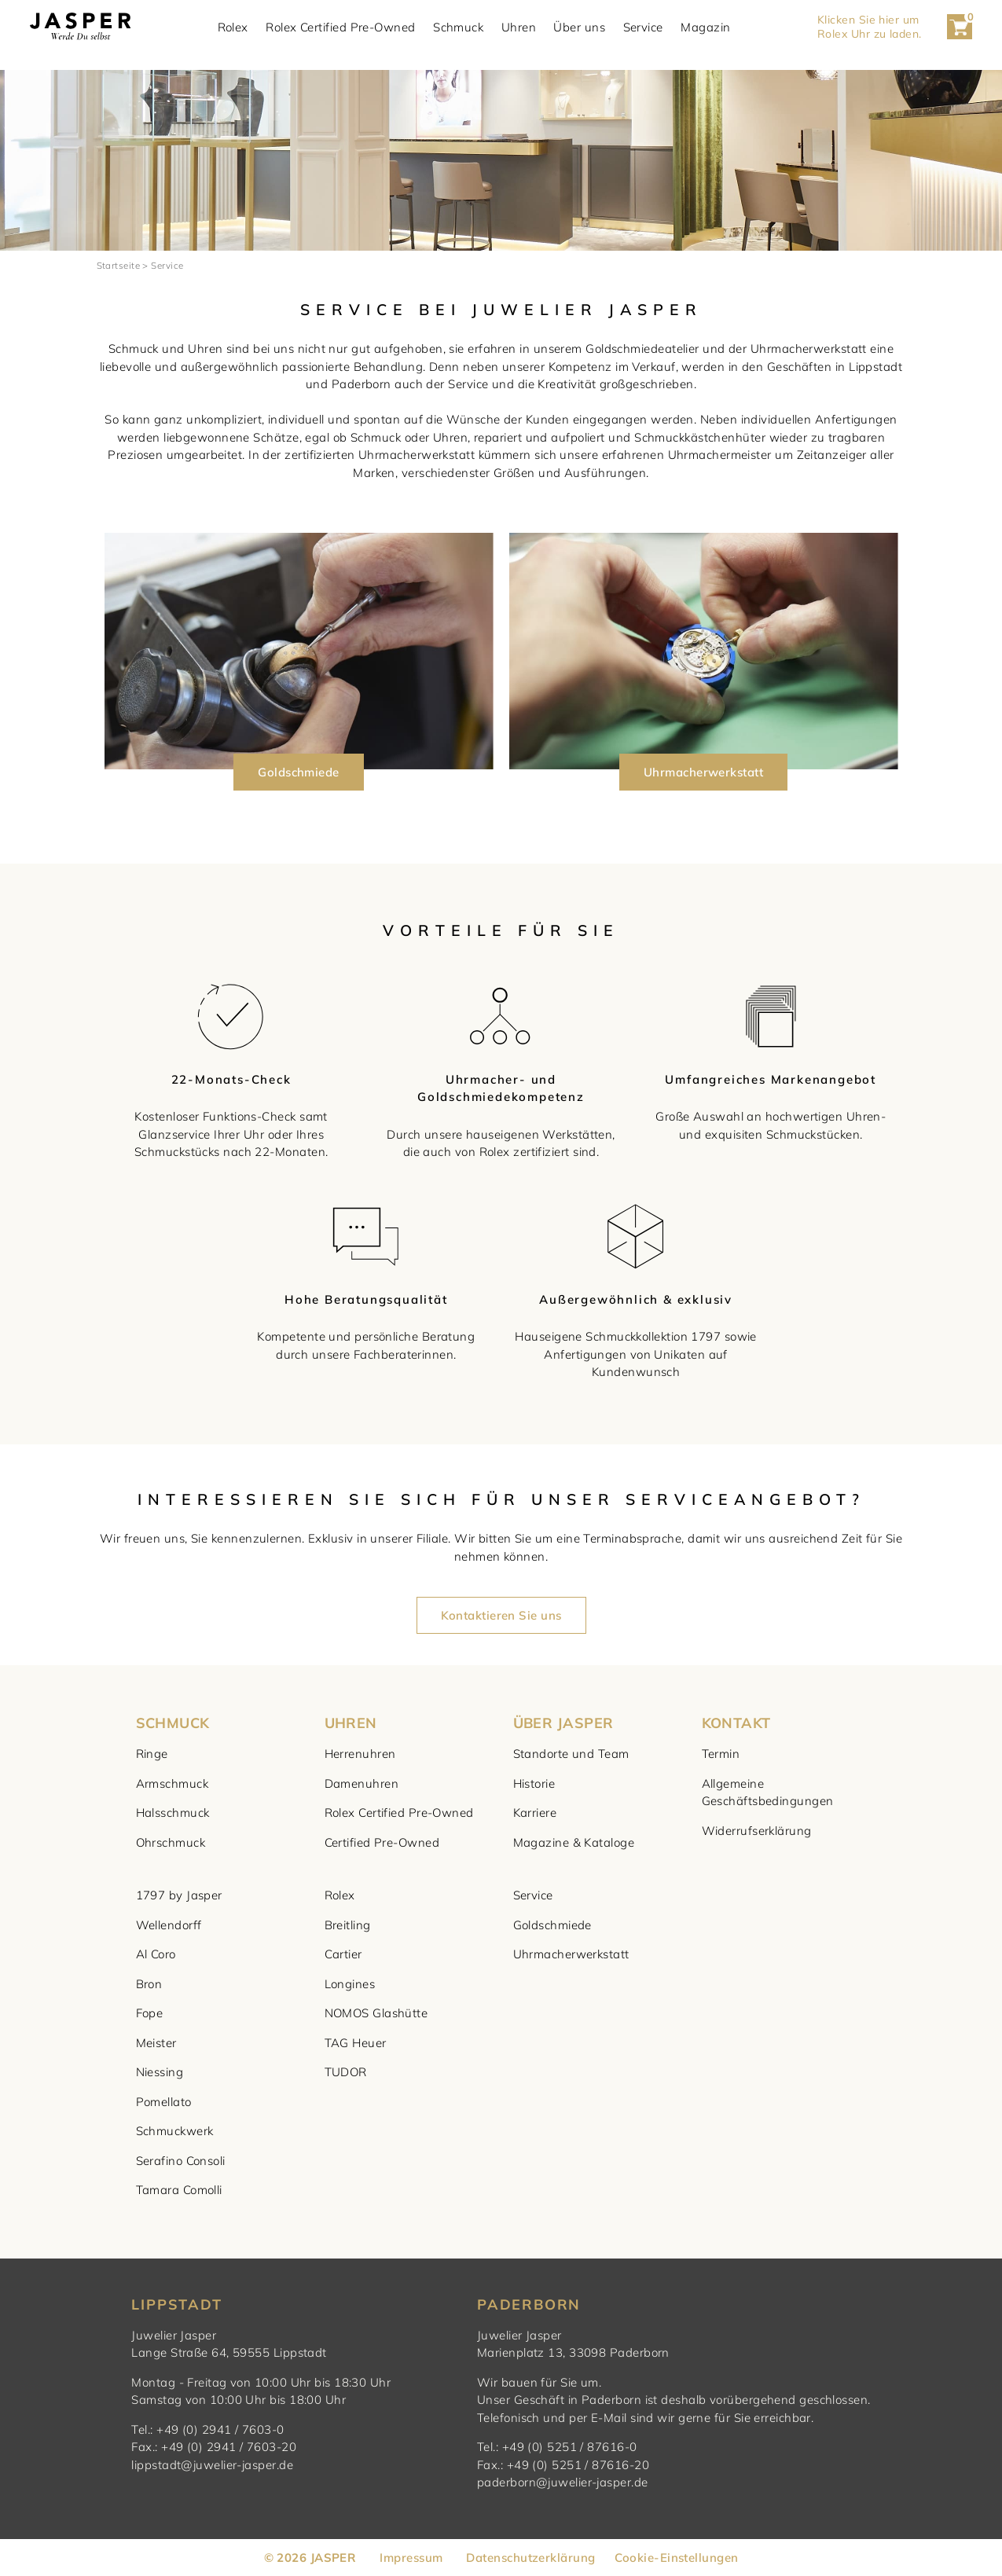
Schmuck (458, 27)
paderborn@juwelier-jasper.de (562, 2482)
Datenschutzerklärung (530, 2557)
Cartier (343, 1954)
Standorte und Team (571, 1753)
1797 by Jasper (179, 1895)
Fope (149, 2012)
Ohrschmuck (171, 1842)
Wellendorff (169, 1924)
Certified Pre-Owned (382, 1842)
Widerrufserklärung (757, 1830)
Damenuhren (362, 1783)
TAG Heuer (356, 2042)
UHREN (351, 1723)
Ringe (152, 1753)
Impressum (411, 2557)
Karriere (535, 1812)
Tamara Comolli (179, 2189)
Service (643, 27)
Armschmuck (172, 1783)
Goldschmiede (552, 1924)
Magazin (705, 27)
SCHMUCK (173, 1723)
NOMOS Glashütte (376, 2012)
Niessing (160, 2071)
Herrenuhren (360, 1753)
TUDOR (346, 2071)
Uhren (518, 27)
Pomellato (164, 2101)
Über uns (579, 27)
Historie (534, 1783)
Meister (156, 2042)
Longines (350, 1983)
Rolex (233, 27)
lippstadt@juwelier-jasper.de (212, 2464)
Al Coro (156, 1954)
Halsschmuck (173, 1812)
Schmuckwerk (175, 2130)
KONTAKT (736, 1723)
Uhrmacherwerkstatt (571, 1954)
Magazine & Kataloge (574, 1842)
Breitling (348, 1924)
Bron (149, 1983)
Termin (721, 1753)
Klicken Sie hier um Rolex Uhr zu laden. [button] (869, 27)
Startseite (119, 265)
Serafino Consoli (181, 2160)
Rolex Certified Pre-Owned (340, 27)
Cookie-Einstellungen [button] (676, 2557)
